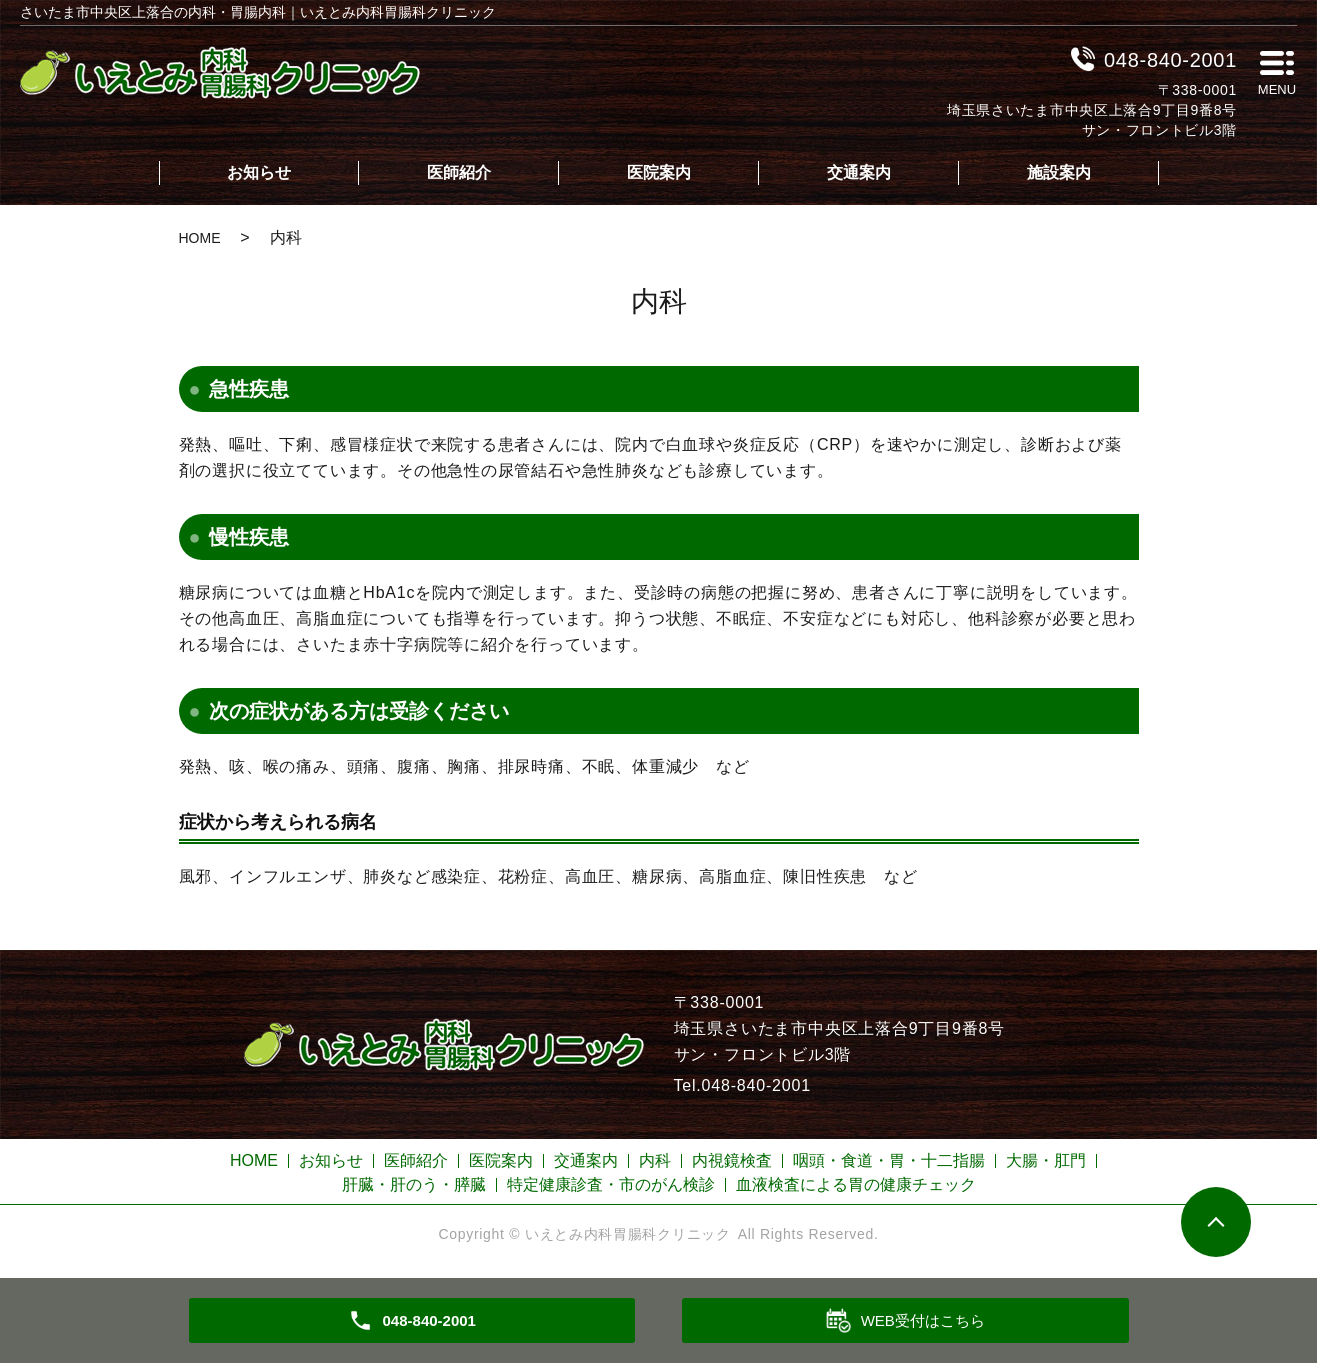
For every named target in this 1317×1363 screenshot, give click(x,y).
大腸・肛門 (1046, 1160)
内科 (655, 1160)
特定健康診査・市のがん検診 (611, 1184)
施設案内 (1059, 172)
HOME (200, 238)
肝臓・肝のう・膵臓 (414, 1184)
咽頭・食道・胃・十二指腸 (889, 1160)
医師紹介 (459, 172)
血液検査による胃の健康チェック (856, 1184)
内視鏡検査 (732, 1160)
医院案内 (659, 172)
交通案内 (859, 172)
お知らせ (259, 172)
